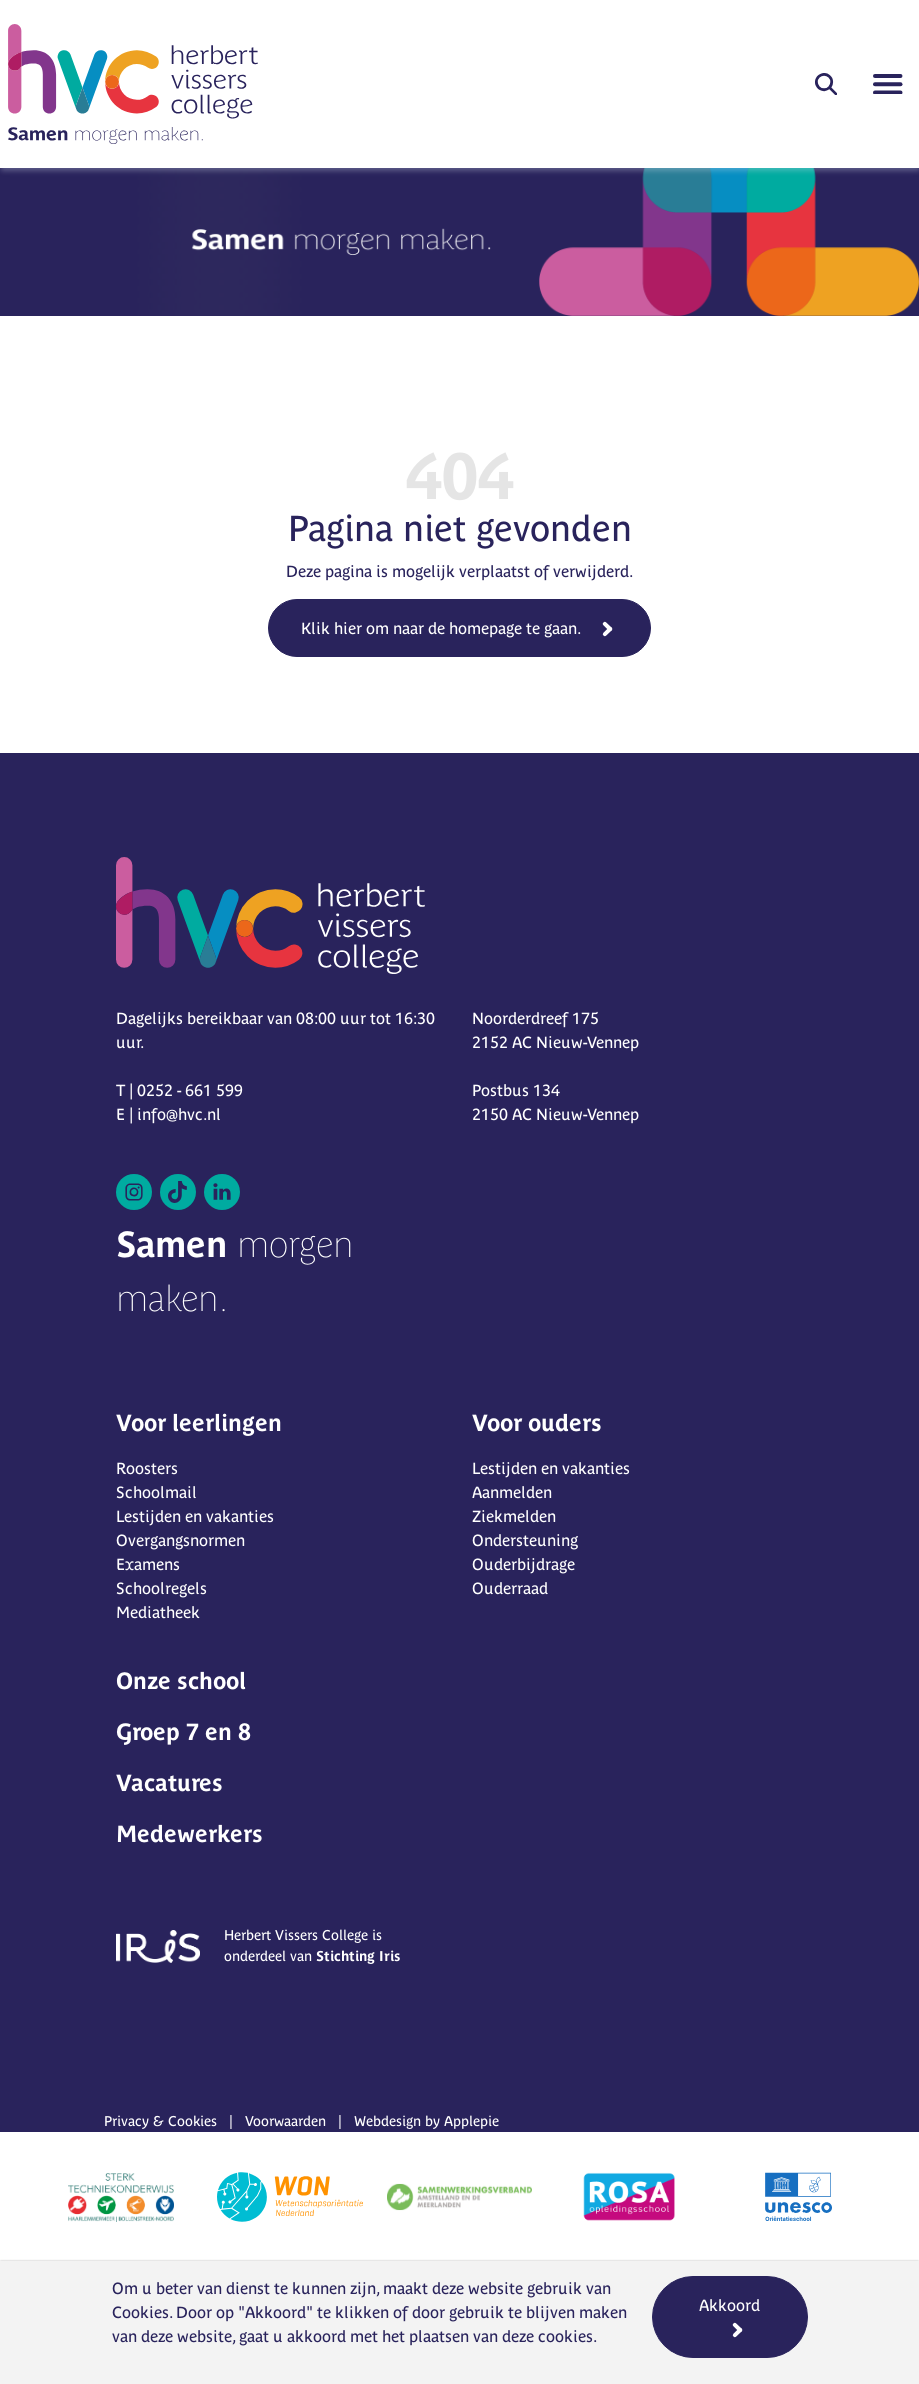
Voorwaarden (285, 2121)
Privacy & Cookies (160, 2121)
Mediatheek (158, 1612)
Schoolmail (156, 1492)
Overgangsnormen (180, 1540)
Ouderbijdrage (523, 1564)
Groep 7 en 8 (183, 1731)
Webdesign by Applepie (426, 2121)
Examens (148, 1564)
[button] (826, 84)
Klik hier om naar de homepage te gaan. (441, 628)
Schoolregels (161, 1588)
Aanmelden (512, 1492)
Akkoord (729, 2305)
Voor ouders (537, 1422)
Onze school (181, 1680)
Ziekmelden (514, 1516)
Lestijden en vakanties (195, 1516)
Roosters (147, 1468)
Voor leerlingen (199, 1422)
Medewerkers (189, 1833)
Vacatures (169, 1782)
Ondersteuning (525, 1540)
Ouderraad (510, 1588)
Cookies (140, 2312)
